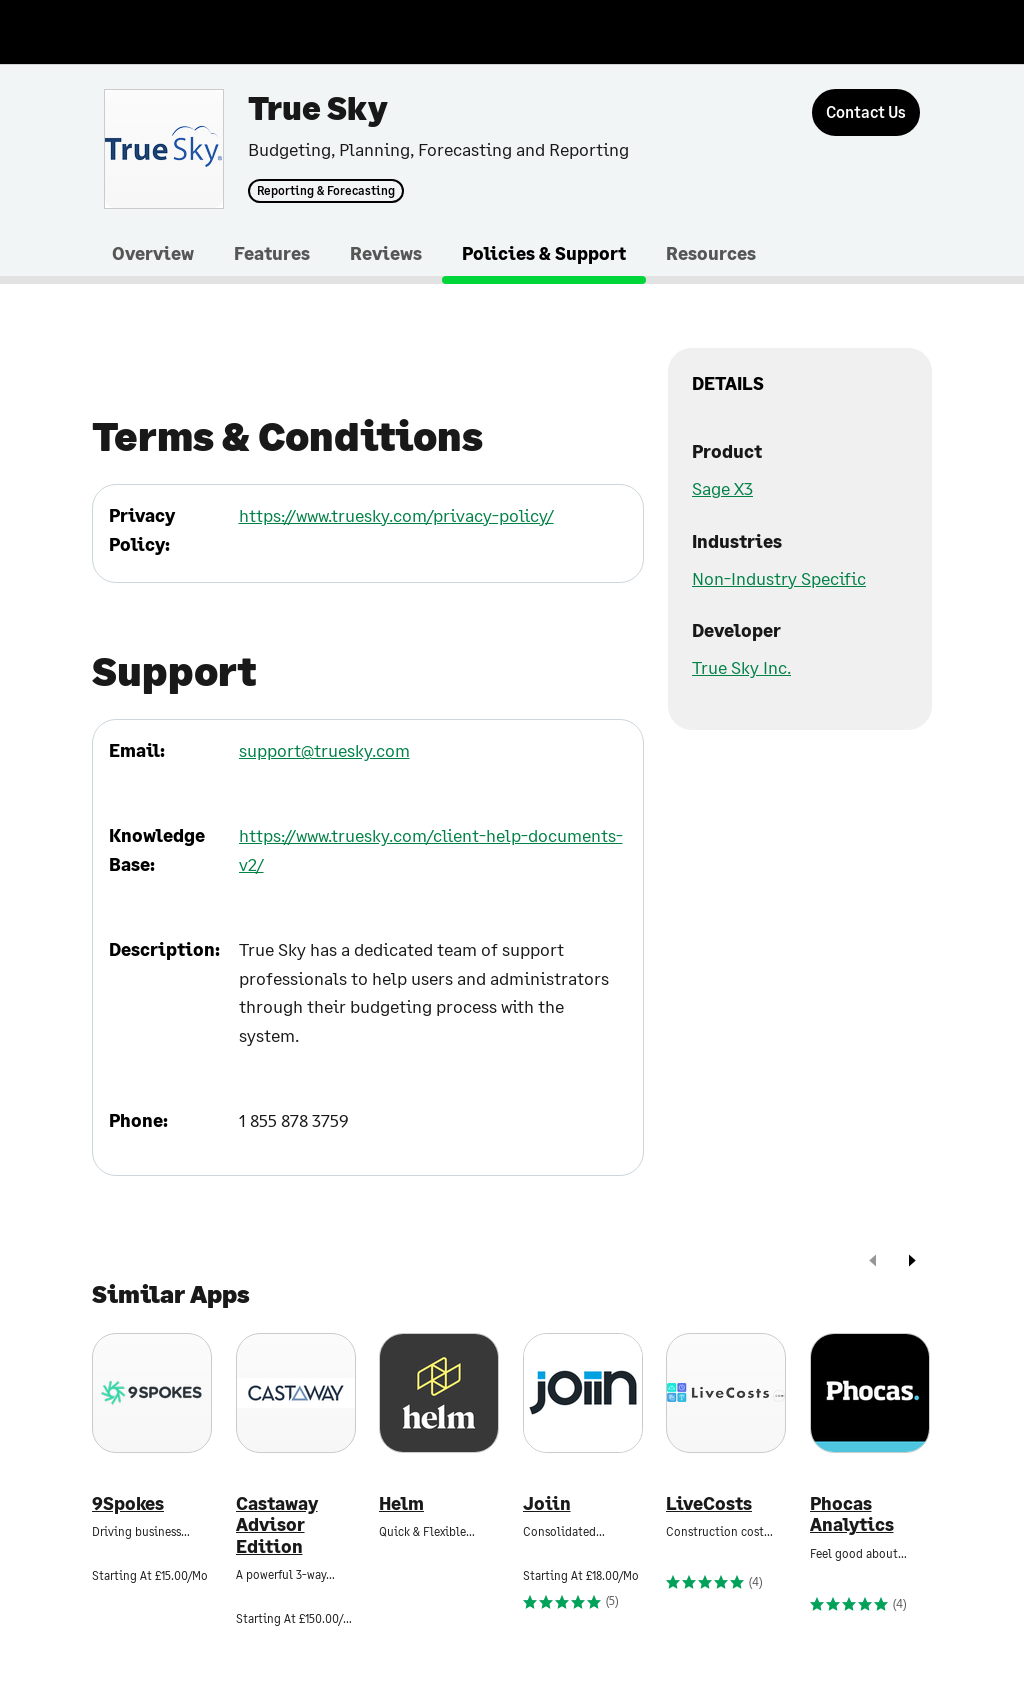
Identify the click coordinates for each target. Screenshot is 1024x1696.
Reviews (386, 253)
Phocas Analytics (852, 1514)
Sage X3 (722, 488)
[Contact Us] (866, 112)
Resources (711, 253)
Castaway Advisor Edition (277, 1525)
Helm (401, 1503)
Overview (153, 253)
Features (272, 253)
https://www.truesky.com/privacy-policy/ (396, 515)
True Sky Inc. (741, 667)
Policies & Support (544, 253)
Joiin (547, 1503)
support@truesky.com (324, 750)
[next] (912, 1262)
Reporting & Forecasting (326, 191)
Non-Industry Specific (779, 578)
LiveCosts (709, 1503)
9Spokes (128, 1503)
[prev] (873, 1262)
